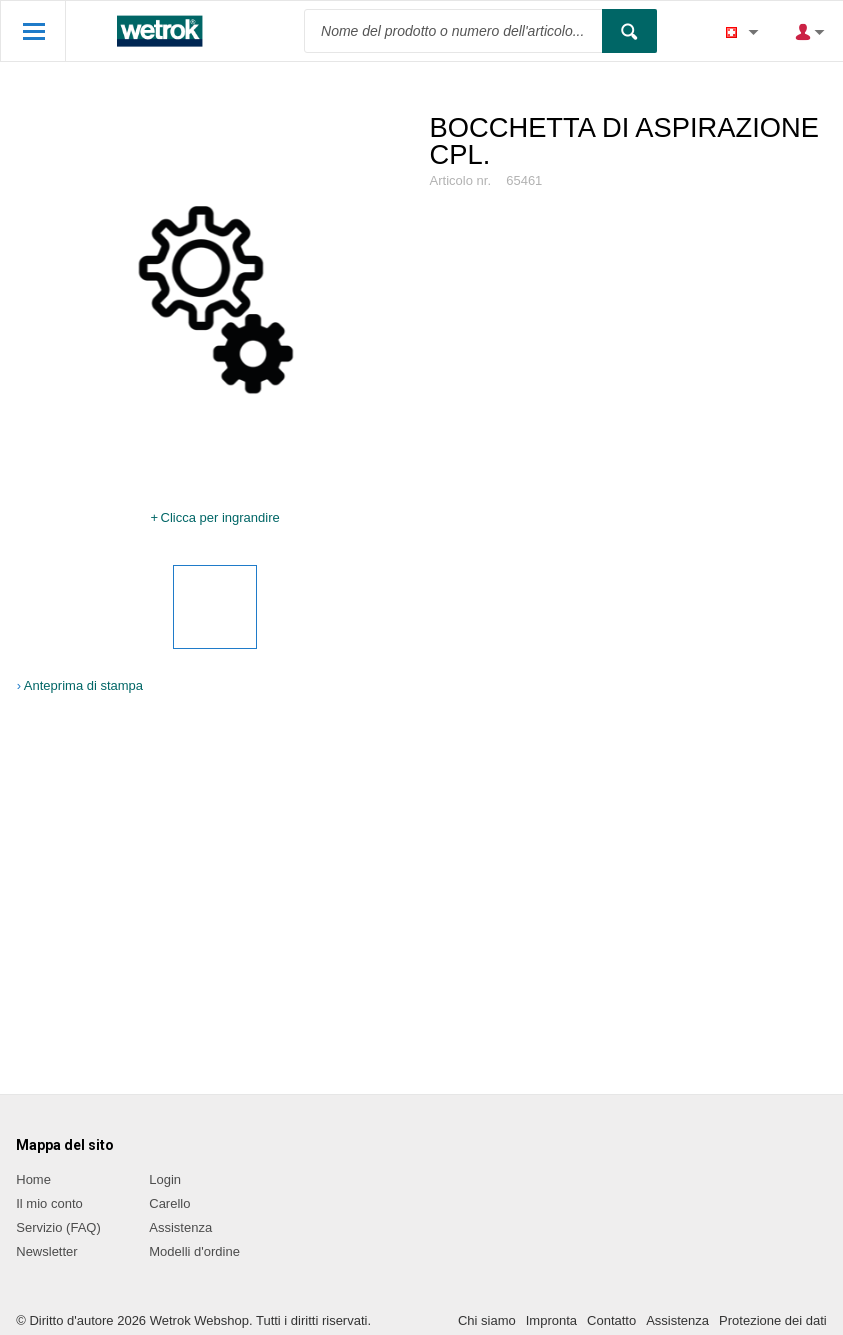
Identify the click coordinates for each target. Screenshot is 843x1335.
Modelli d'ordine (194, 1251)
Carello (169, 1203)
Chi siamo (487, 1320)
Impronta (551, 1320)
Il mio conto (49, 1203)
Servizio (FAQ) (58, 1227)
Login (165, 1179)
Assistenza (180, 1227)
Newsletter (46, 1251)
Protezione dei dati (773, 1320)
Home (33, 1179)
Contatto (611, 1320)
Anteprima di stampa (83, 685)
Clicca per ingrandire (220, 517)
